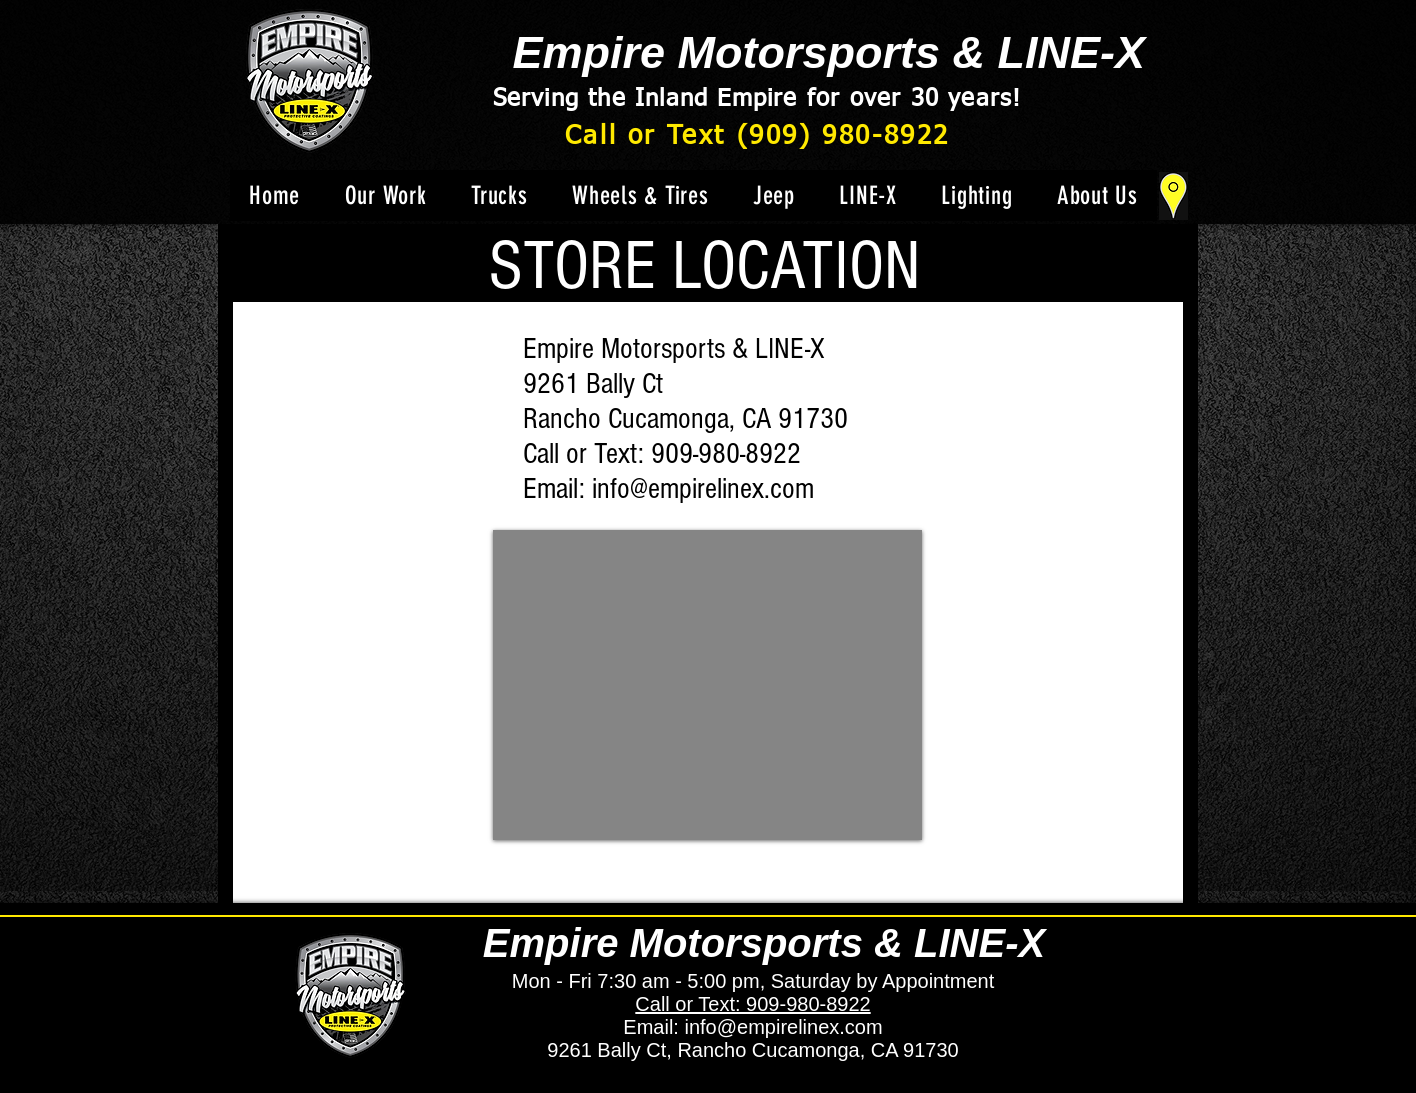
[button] (499, 195)
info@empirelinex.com (703, 489)
